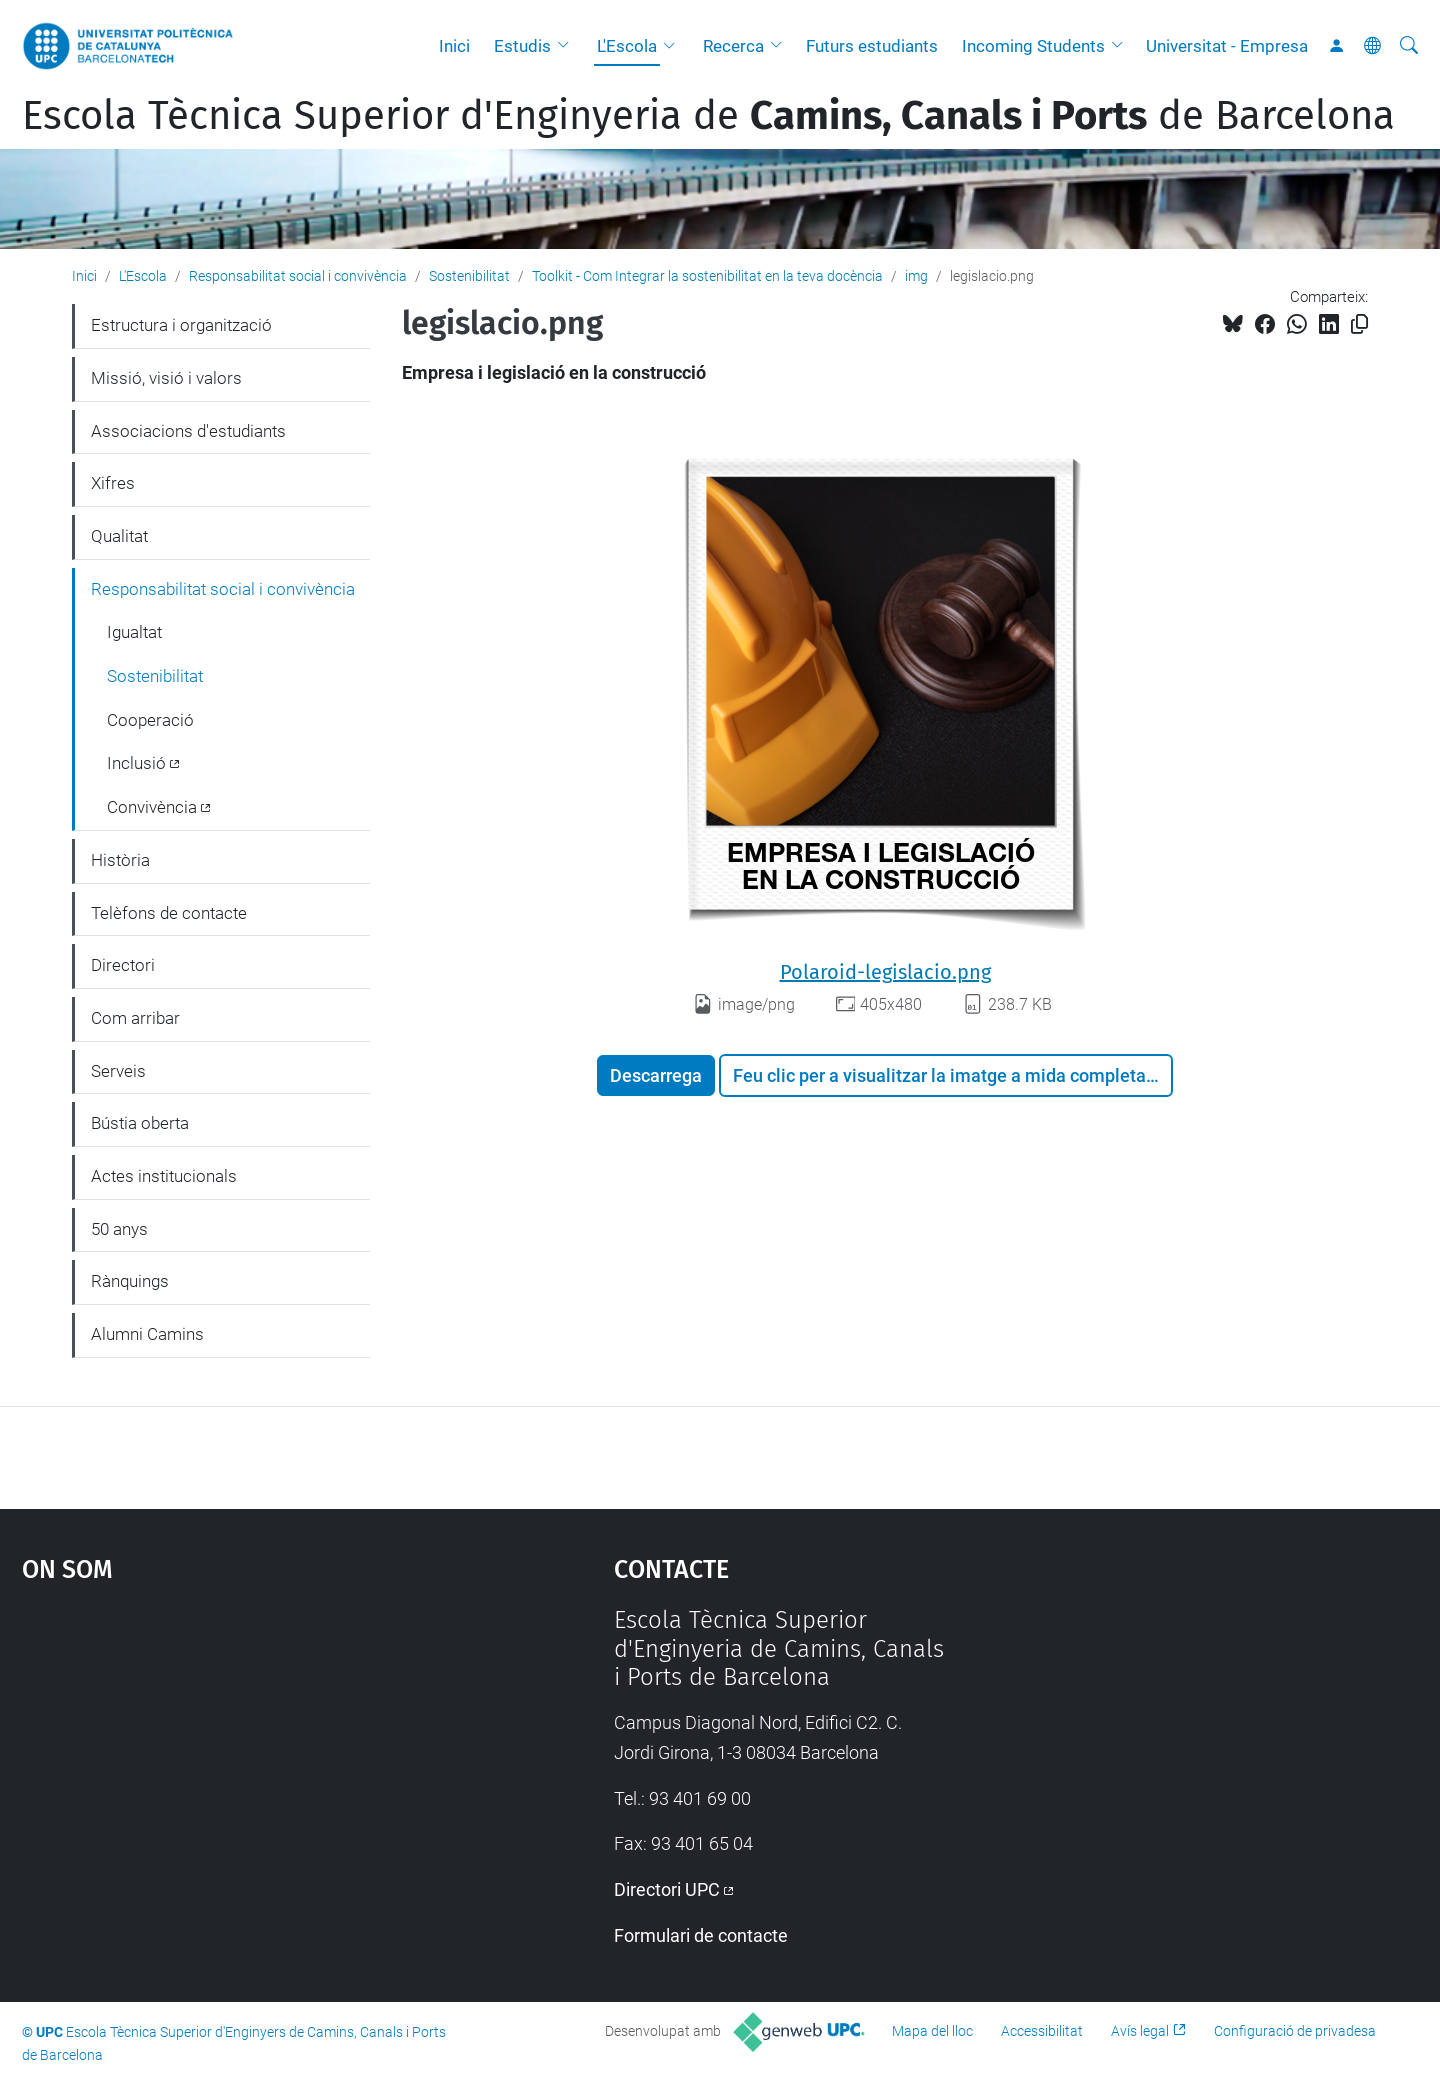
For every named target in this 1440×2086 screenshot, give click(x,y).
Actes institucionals (164, 1176)
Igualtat (134, 632)
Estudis (522, 46)
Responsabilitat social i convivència (298, 276)
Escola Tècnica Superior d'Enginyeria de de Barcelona (708, 116)
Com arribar (135, 1018)
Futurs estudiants (872, 46)
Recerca (733, 46)
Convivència (152, 807)
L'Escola (627, 46)
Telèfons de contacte (169, 913)
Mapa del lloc (932, 2031)
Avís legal (1140, 2031)
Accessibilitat (1042, 2031)
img (916, 276)
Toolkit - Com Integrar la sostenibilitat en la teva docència (707, 276)
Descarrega (656, 1075)
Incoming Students (1033, 46)
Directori (123, 965)
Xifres (113, 483)
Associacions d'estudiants (188, 431)
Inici (454, 46)
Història (120, 860)
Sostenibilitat (469, 276)
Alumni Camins (147, 1334)
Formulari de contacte (701, 1935)
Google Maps (247, 1756)
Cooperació (150, 720)
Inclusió (136, 763)
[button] (568, 46)
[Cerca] (1409, 46)
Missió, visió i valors (166, 378)
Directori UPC (667, 1889)
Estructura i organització (181, 325)
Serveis (118, 1071)
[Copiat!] (1359, 324)
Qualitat (119, 536)
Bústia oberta (140, 1123)
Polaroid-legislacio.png (885, 972)
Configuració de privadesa (1295, 2031)
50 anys (119, 1229)
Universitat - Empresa (1227, 46)
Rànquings (130, 1281)
